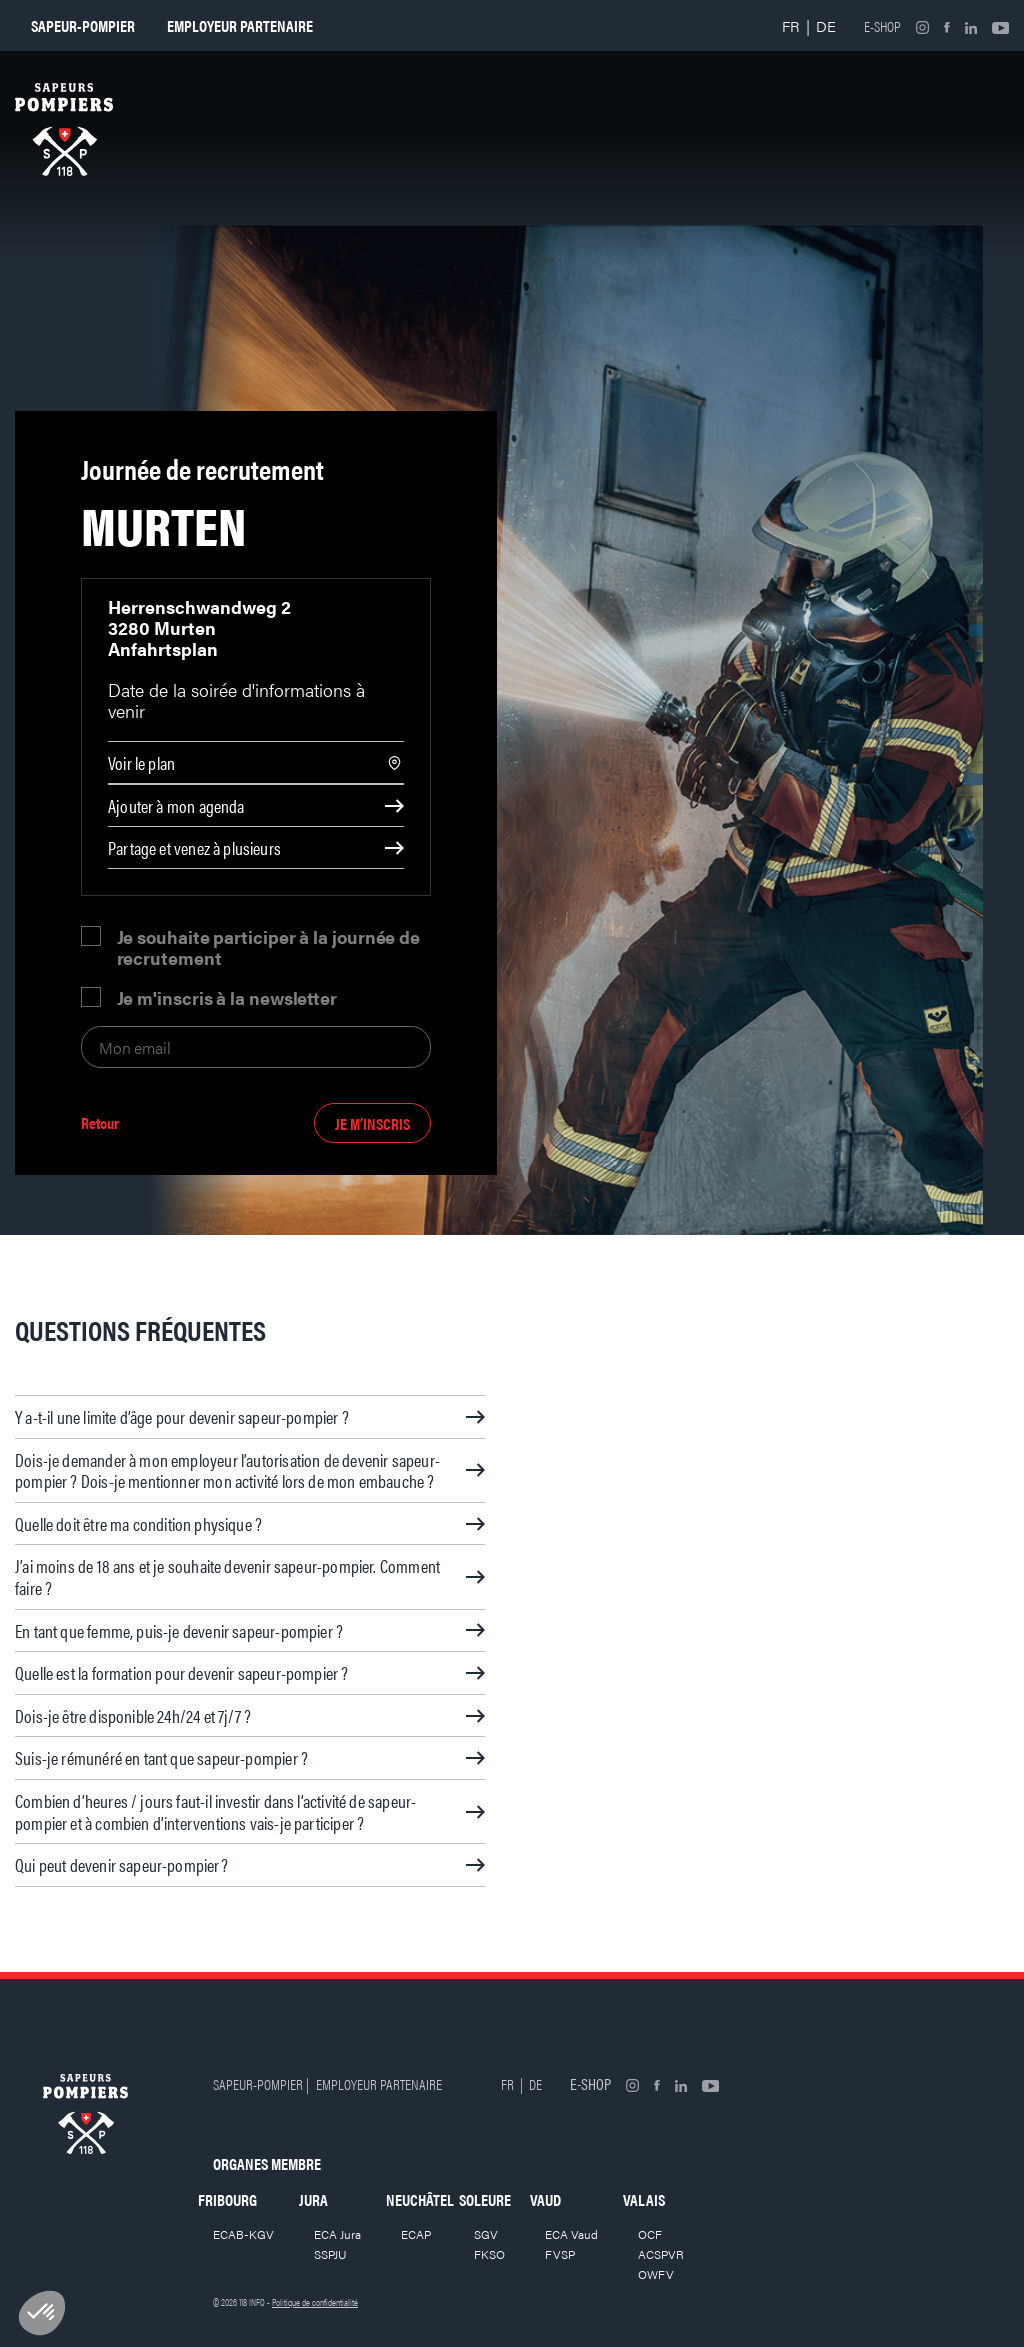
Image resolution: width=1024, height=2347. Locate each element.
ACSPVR (661, 2254)
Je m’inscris (372, 1123)
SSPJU (330, 2254)
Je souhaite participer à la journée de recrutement (269, 947)
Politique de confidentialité (315, 2302)
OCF (650, 2234)
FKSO (489, 2254)
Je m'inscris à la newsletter (227, 997)
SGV (486, 2234)
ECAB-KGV (243, 2234)
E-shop (882, 26)
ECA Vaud (571, 2234)
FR (791, 25)
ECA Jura (337, 2234)
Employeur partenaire (240, 25)
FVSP (560, 2254)
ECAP (416, 2234)
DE (826, 25)
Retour (100, 1123)
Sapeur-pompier (83, 25)
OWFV (656, 2274)
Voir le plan (141, 762)
